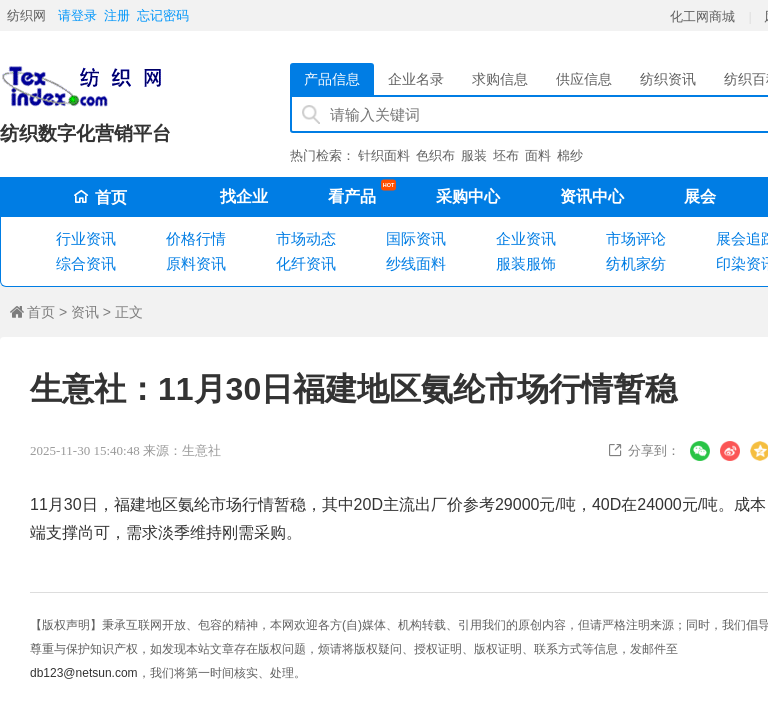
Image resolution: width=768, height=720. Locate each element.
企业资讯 (526, 238)
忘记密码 (163, 15)
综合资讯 (86, 263)
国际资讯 (416, 238)
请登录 (77, 15)
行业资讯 (86, 238)
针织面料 (384, 155)
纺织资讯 (668, 79)
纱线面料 (416, 263)
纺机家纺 (636, 263)
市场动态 (306, 238)
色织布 (435, 155)
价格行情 (196, 238)
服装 (474, 155)
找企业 (244, 196)
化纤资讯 (306, 263)
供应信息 (584, 79)
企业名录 (416, 79)
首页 (100, 197)
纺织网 (26, 15)
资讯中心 (592, 196)
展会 (700, 196)
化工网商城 (702, 16)
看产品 (357, 193)
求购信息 (500, 79)
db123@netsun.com (84, 673)
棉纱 (570, 155)
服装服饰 (526, 263)
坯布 (506, 155)
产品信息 (332, 79)
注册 (117, 15)
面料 (538, 155)
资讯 (85, 312)
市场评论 (636, 238)
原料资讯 (196, 263)
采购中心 (468, 196)
